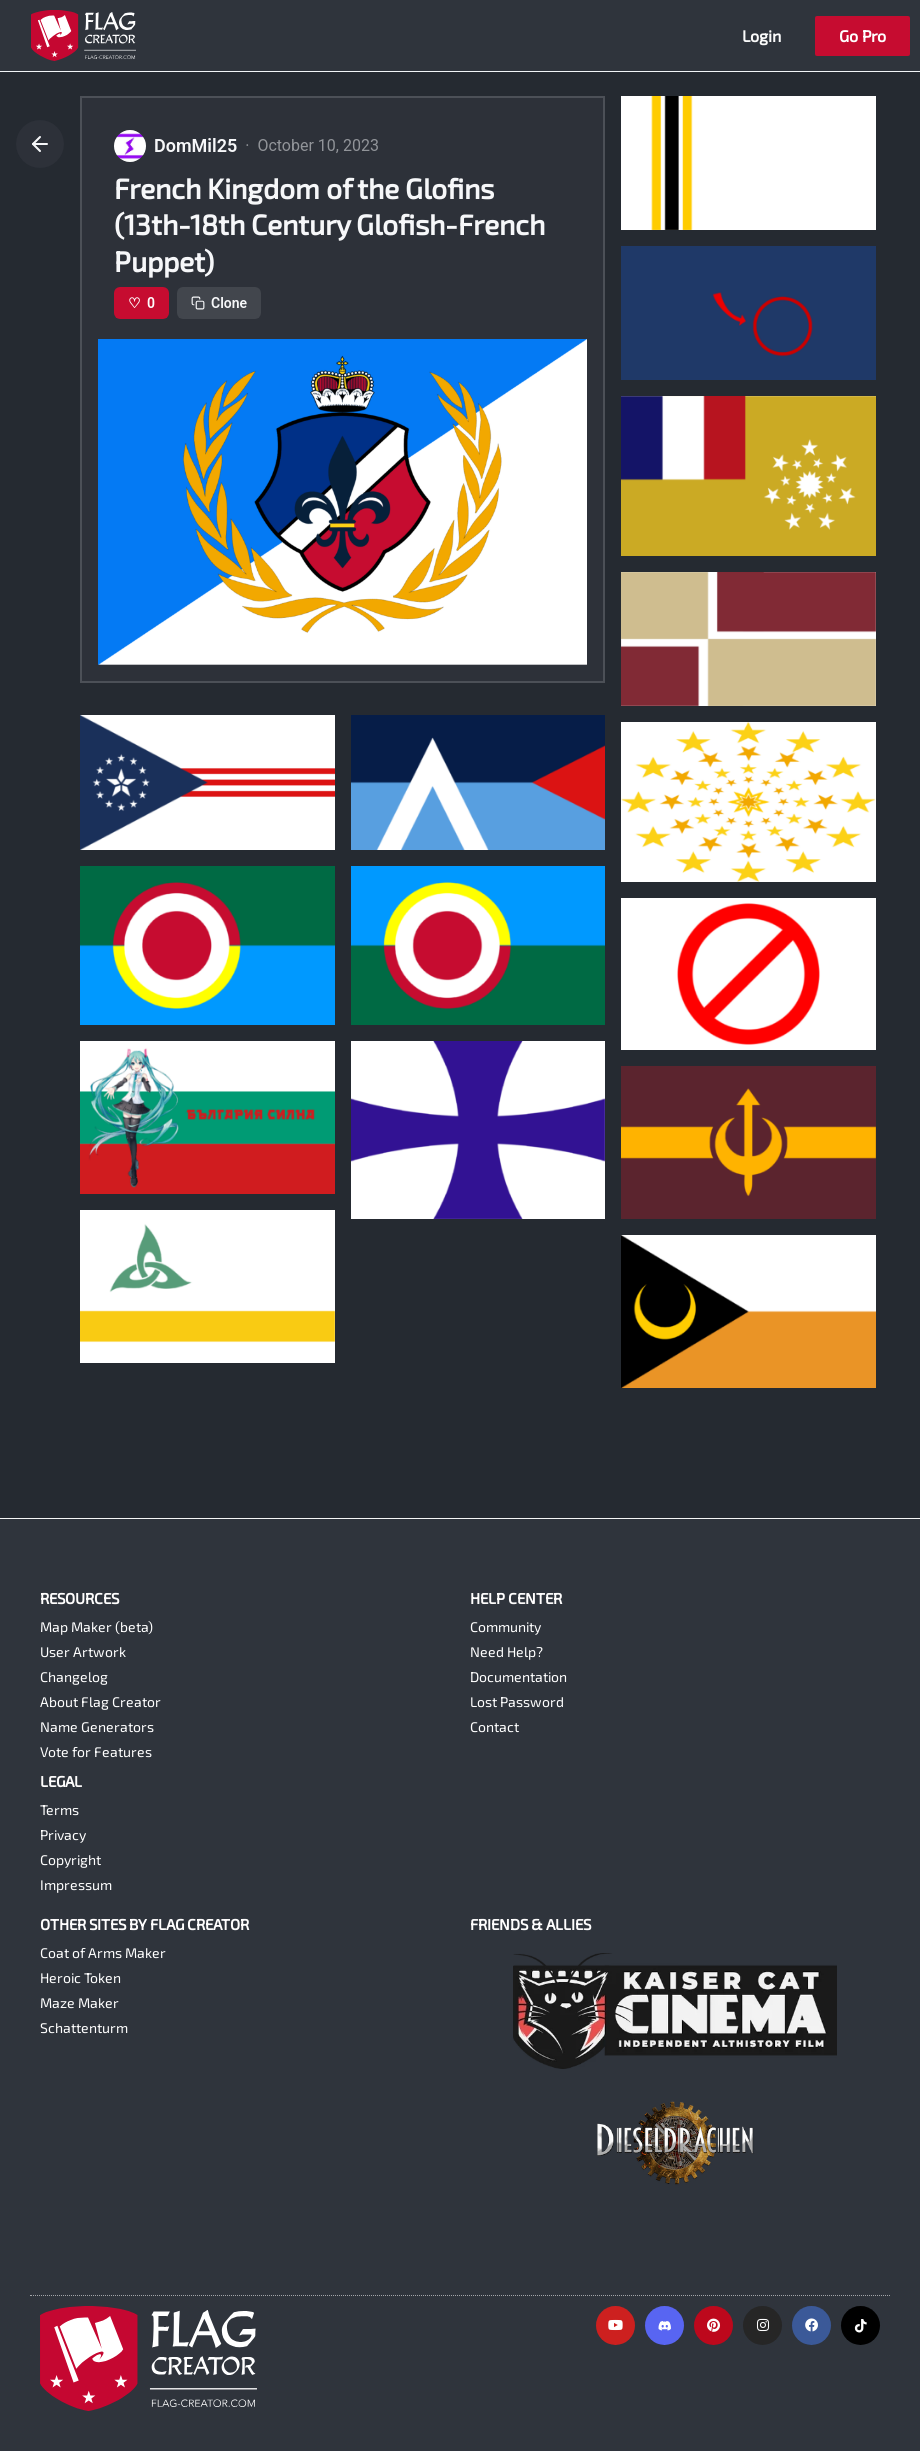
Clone (219, 303)
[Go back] (40, 144)
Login (761, 35)
